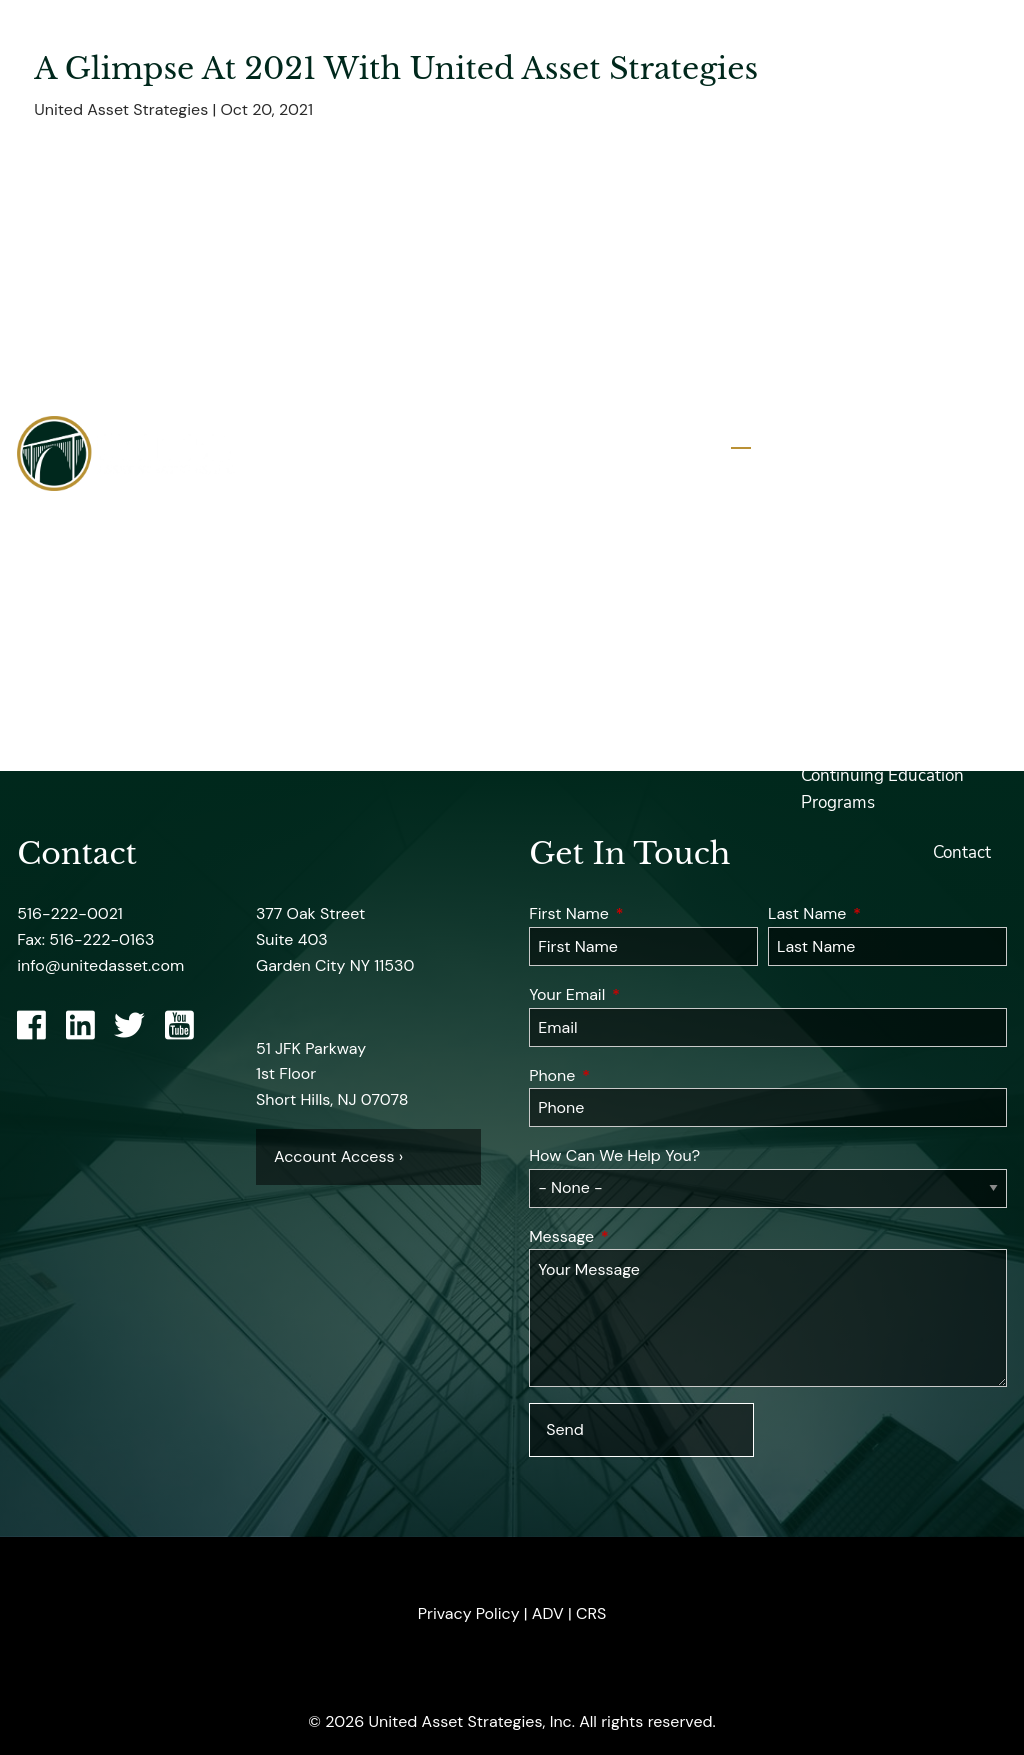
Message (639, 1236)
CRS (591, 1613)
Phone (630, 1075)
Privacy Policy (469, 1613)
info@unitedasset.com (100, 965)
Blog (818, 726)
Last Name (885, 913)
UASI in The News (869, 302)
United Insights (858, 627)
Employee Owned (869, 252)
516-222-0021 (70, 913)
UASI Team (843, 153)
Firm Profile (845, 203)
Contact (962, 852)
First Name (643, 913)
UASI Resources (861, 527)
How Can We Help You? (614, 1155)
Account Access (861, 577)
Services (959, 428)
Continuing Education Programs (882, 789)
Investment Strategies (907, 478)
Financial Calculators (880, 676)
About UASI (845, 104)
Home (968, 54)
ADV (548, 1613)
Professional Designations (851, 366)
